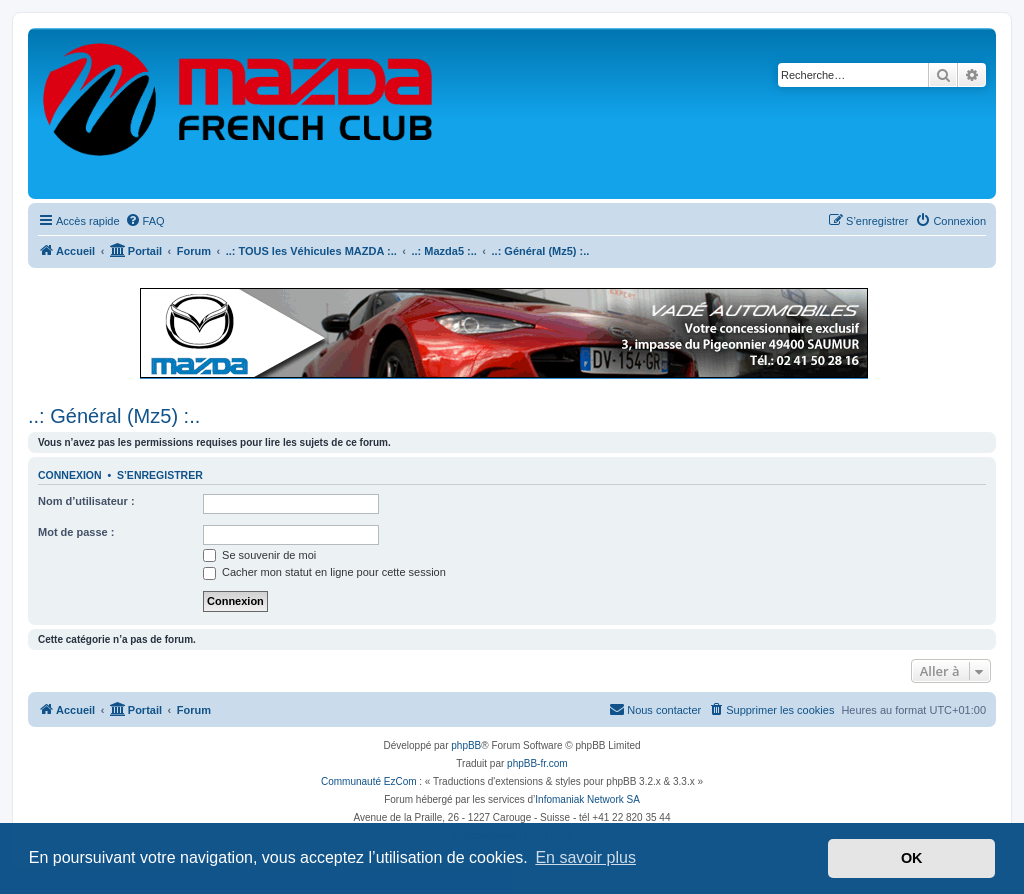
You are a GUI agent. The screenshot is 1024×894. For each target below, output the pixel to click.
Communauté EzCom (369, 781)
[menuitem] (145, 221)
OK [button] (912, 858)
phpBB (466, 745)
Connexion (70, 475)
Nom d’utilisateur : (86, 501)
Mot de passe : (76, 532)
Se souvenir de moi (259, 555)
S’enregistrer (160, 475)
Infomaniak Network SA (587, 799)
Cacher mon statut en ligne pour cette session (324, 572)
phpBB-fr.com (537, 763)
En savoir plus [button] (585, 857)
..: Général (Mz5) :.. (114, 416)
